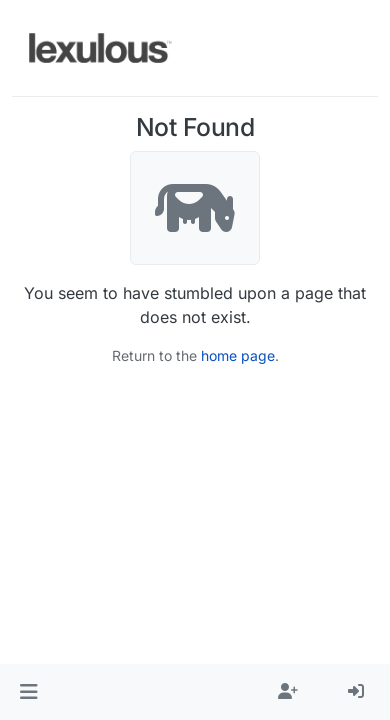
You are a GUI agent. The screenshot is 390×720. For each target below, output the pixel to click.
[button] (28, 692)
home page (238, 355)
